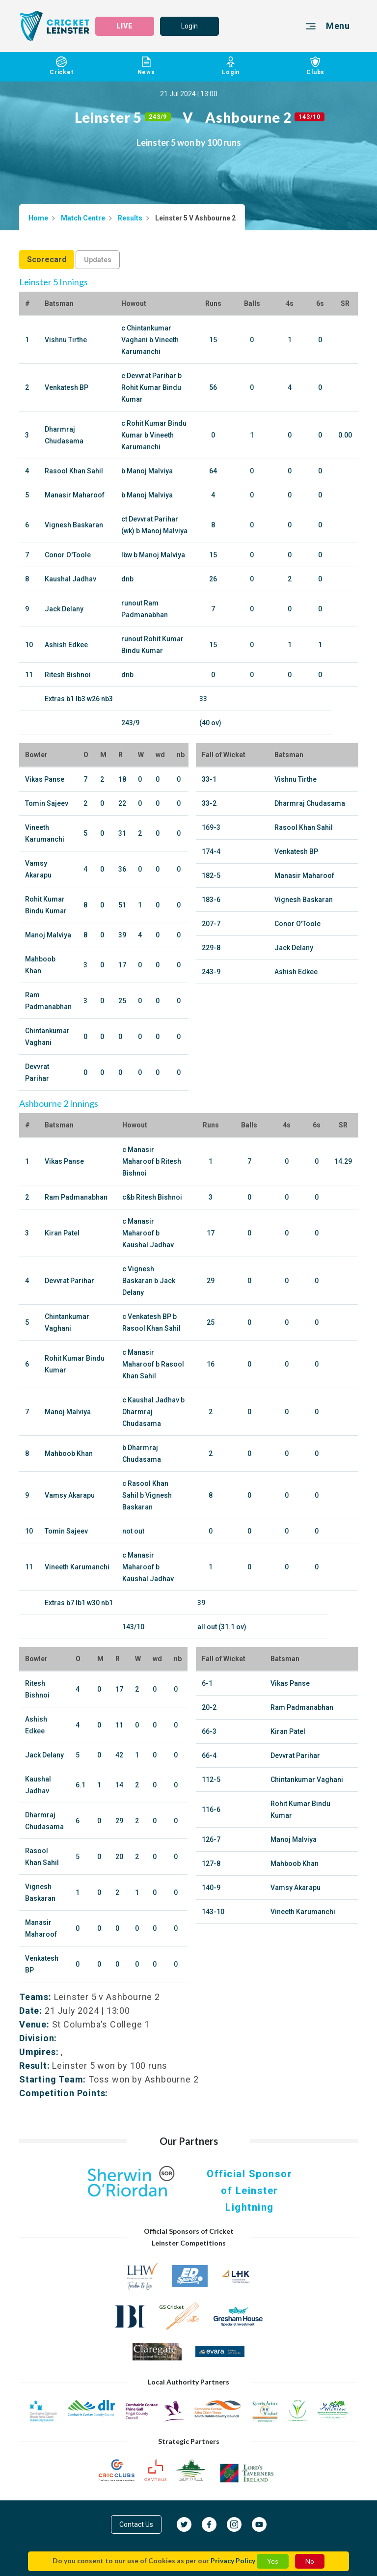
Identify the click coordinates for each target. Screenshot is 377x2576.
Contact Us (136, 2524)
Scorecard (46, 259)
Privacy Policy (233, 2560)
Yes (272, 2561)
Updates (97, 260)
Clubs (315, 66)
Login (189, 26)
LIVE (124, 26)
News (146, 66)
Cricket (61, 66)
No (309, 2561)
